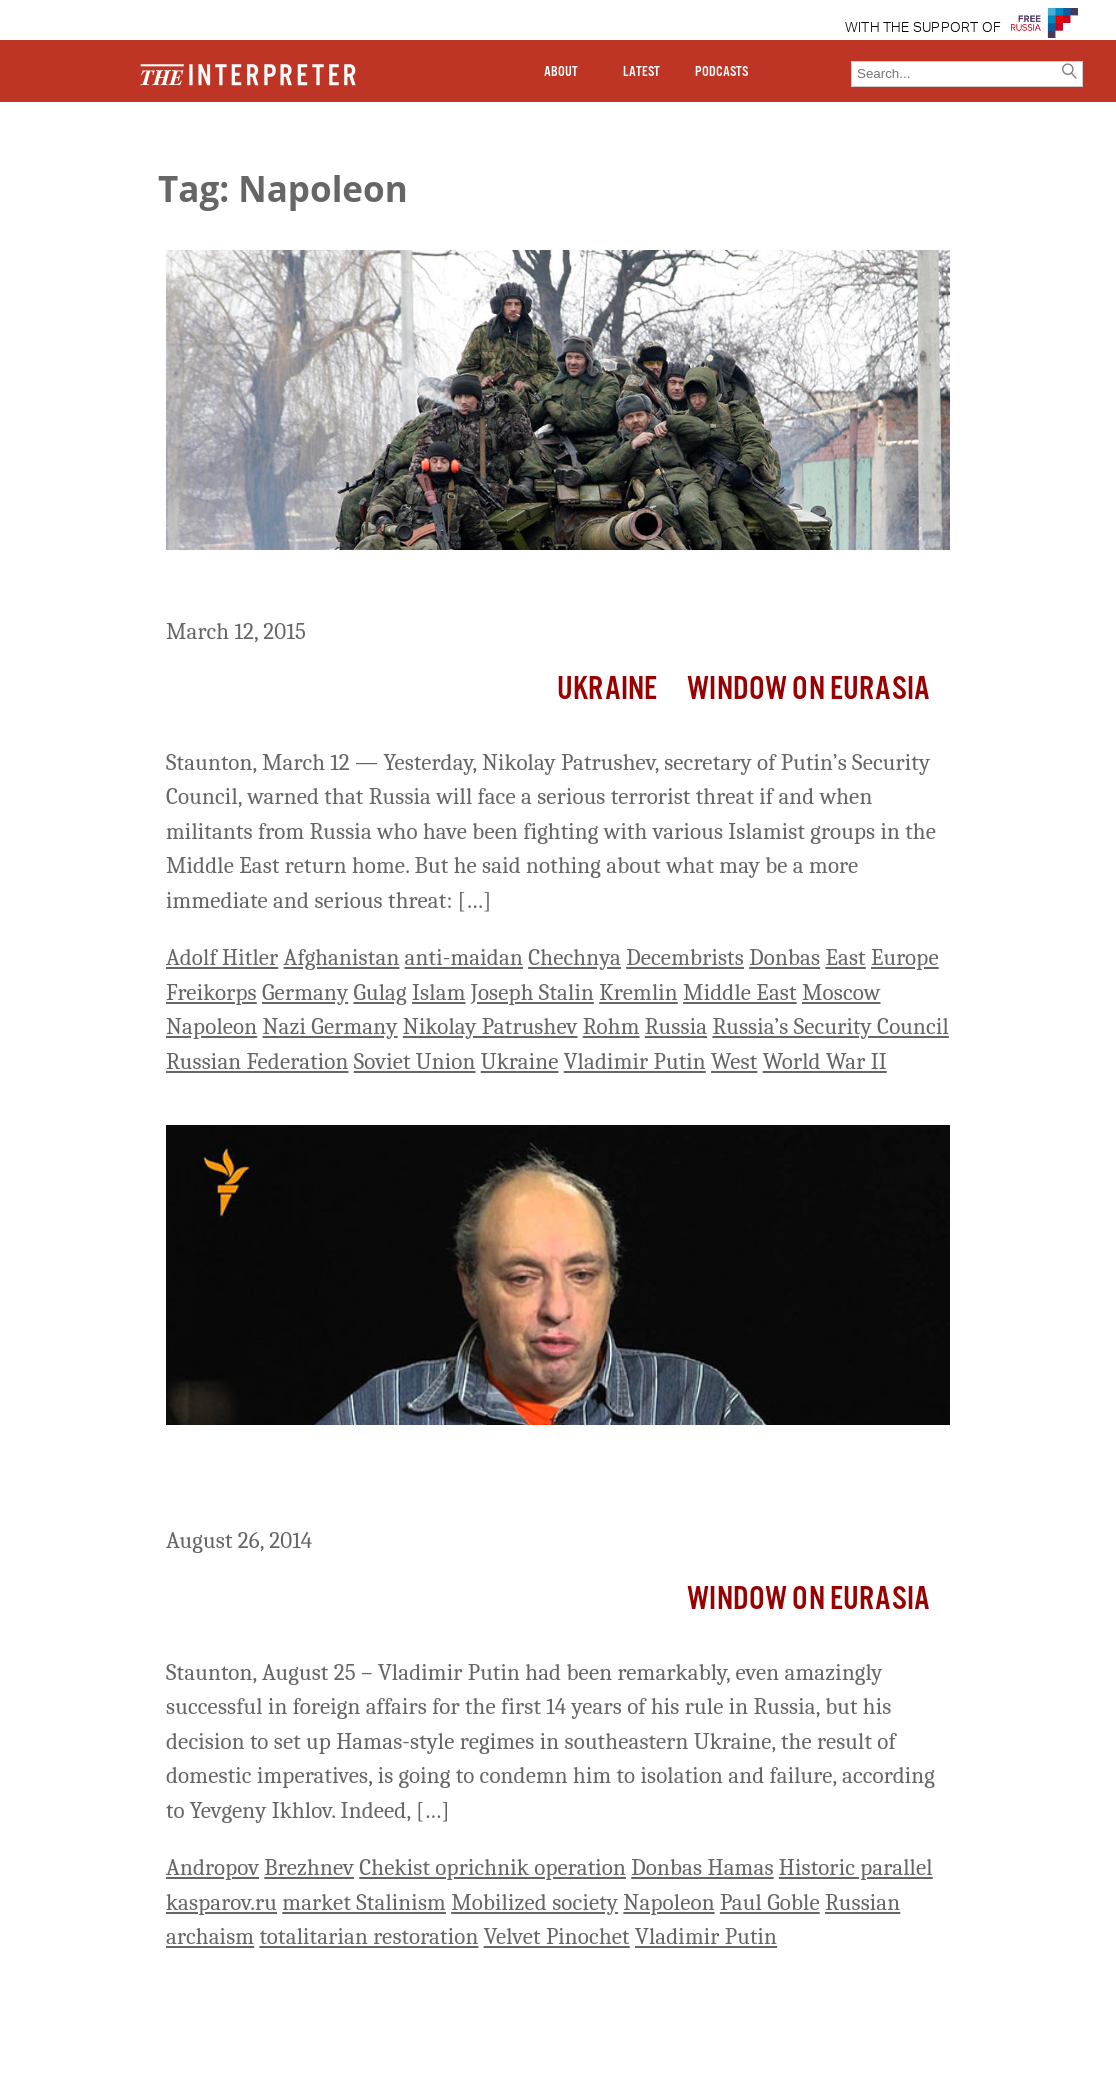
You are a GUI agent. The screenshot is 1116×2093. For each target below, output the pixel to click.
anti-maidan (464, 957)
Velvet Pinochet (557, 1936)
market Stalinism (364, 1902)
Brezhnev (309, 1867)
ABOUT (561, 72)
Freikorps (211, 992)
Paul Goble (770, 1902)
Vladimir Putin (635, 1061)
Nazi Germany (330, 1026)
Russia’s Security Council (830, 1026)
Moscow (841, 992)
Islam (438, 992)
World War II (825, 1061)
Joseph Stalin (532, 992)
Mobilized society (534, 1902)
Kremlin (638, 992)
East (845, 957)
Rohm (611, 1026)
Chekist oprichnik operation (492, 1867)
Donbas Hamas (702, 1867)
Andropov (212, 1867)
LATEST (641, 72)
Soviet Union (415, 1061)
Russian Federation (257, 1061)
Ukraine (607, 689)
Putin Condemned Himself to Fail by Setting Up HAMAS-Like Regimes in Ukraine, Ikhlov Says (509, 1479)
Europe (905, 957)
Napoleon (211, 1026)
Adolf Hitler (222, 957)
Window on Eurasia (808, 689)
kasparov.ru (221, 1902)
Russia (676, 1026)
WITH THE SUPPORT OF (923, 28)
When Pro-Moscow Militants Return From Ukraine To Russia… (523, 587)
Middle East (740, 992)
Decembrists (685, 957)
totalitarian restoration (368, 1936)
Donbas (784, 957)
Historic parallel (856, 1867)
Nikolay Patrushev (490, 1026)
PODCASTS (721, 72)
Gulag (379, 992)
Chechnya (574, 957)
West (734, 1061)
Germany (305, 992)
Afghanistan (342, 957)
